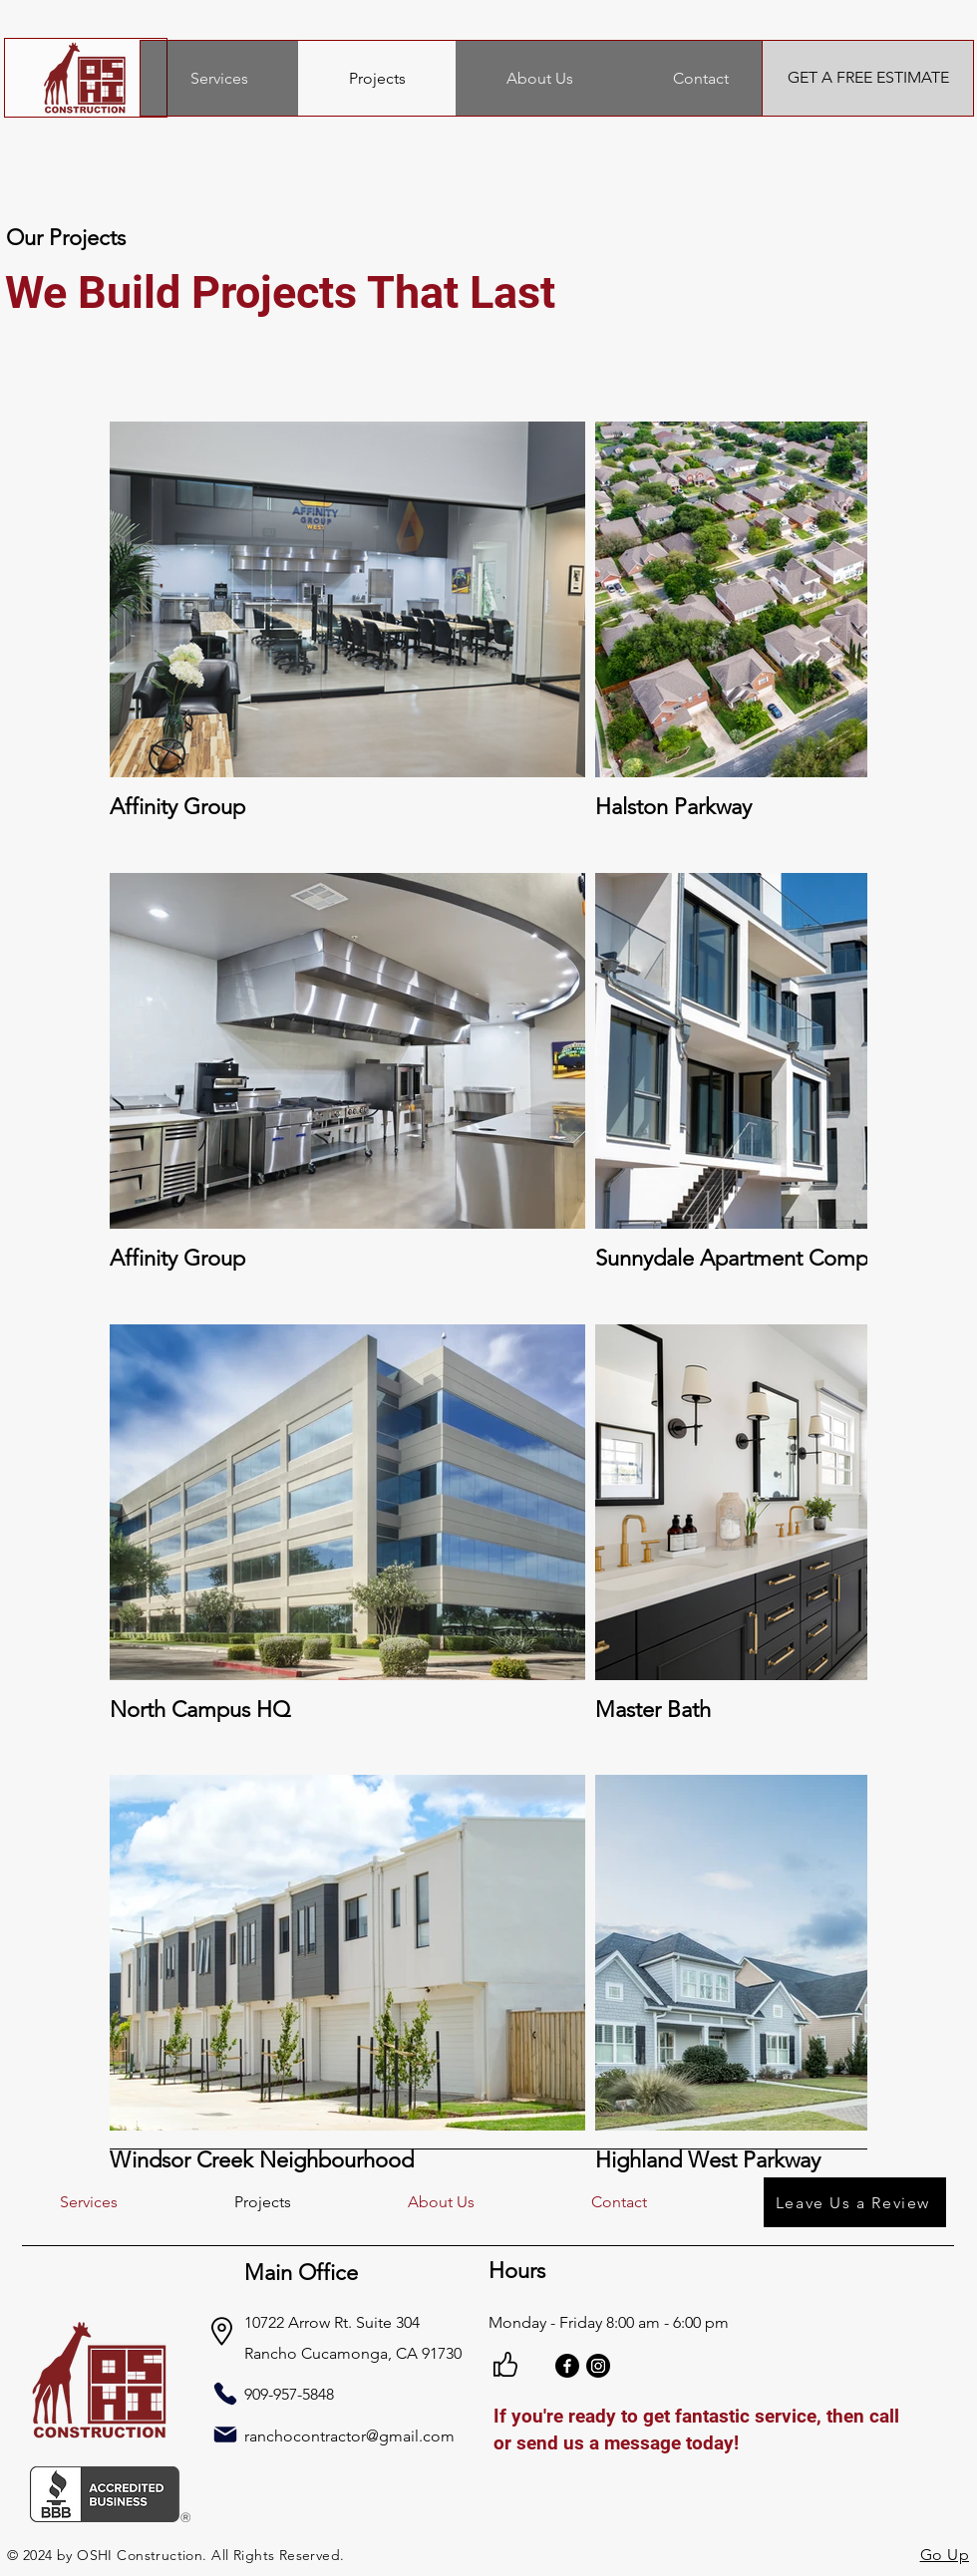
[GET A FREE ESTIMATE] (868, 78)
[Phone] (225, 2394)
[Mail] (225, 2434)
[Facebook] (567, 2366)
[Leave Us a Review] (855, 2202)
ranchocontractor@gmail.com (349, 2436)
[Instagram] (598, 2366)
